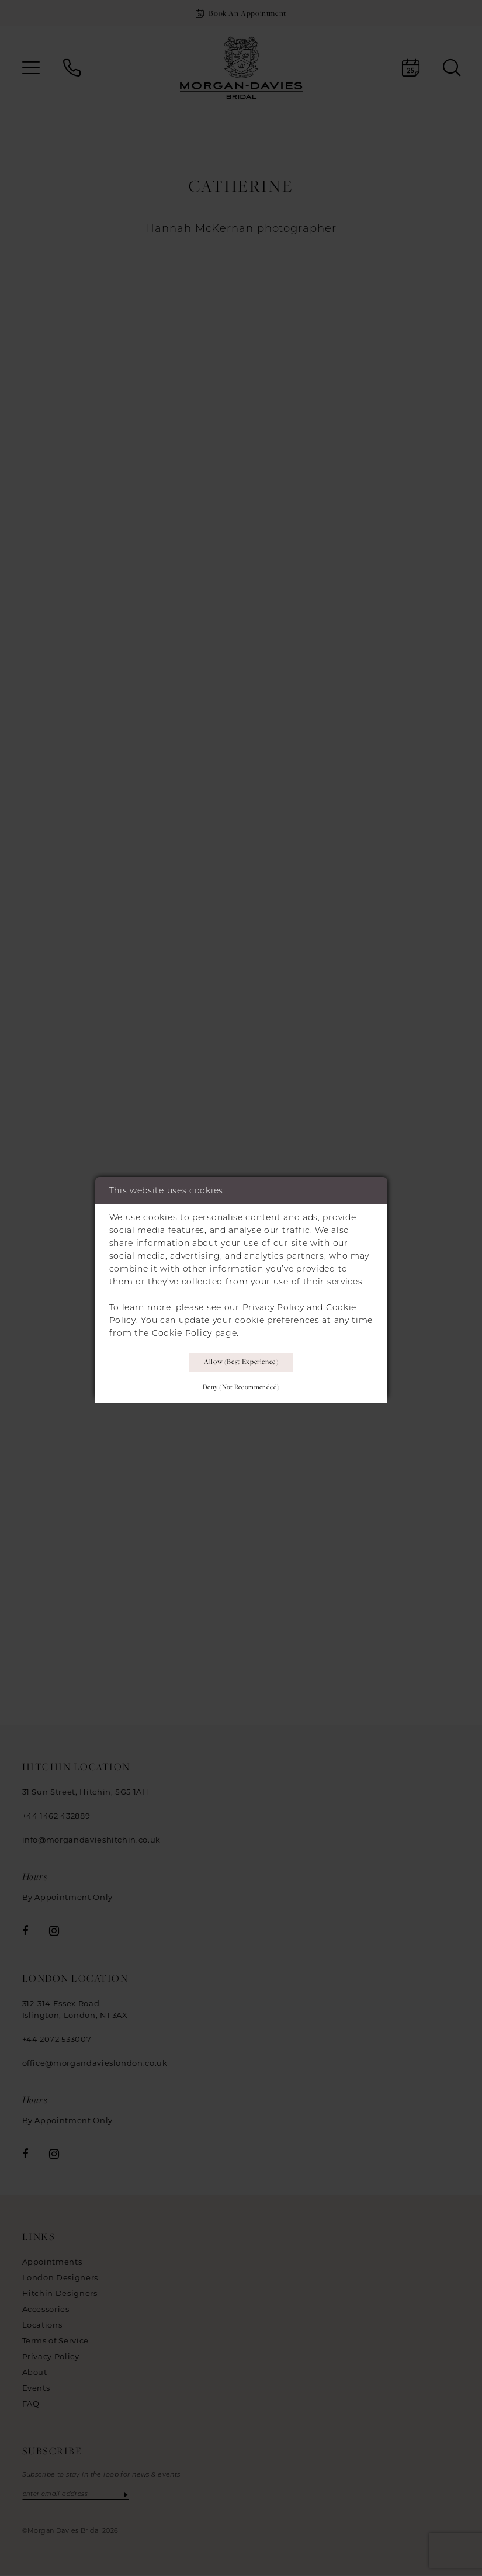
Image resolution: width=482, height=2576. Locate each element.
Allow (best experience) (241, 1361)
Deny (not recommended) (241, 1388)
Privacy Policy (273, 1305)
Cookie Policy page (194, 1330)
